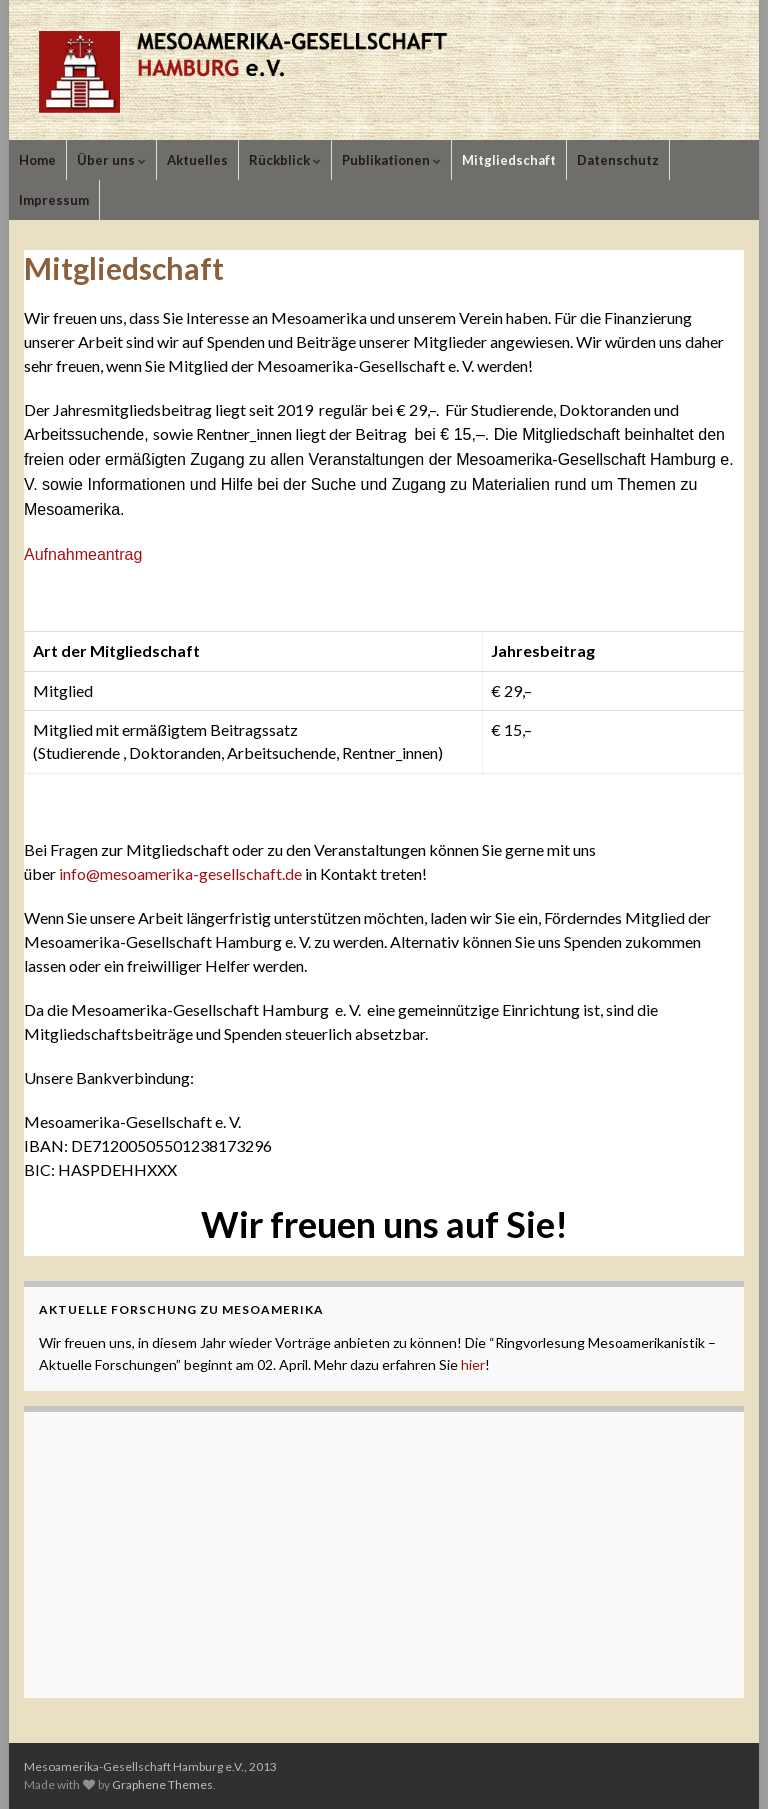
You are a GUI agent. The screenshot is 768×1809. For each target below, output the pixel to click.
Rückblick (285, 160)
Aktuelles (197, 160)
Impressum (54, 200)
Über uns (111, 160)
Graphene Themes (162, 1784)
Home (37, 160)
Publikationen (391, 160)
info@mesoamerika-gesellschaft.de (180, 873)
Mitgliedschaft (509, 160)
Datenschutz (618, 160)
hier (473, 1364)
